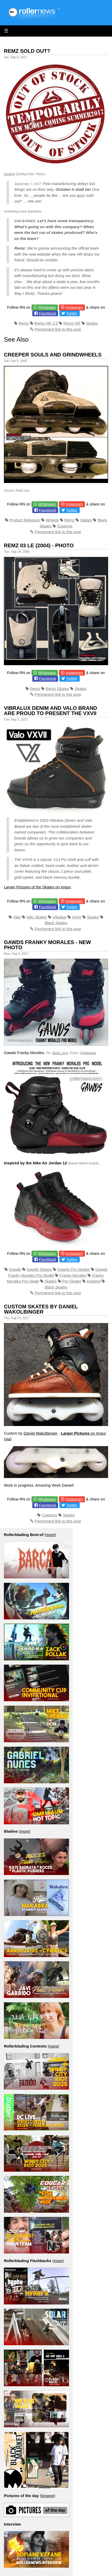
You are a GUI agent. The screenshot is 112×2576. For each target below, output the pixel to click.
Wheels (52, 520)
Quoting (9, 174)
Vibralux (59, 917)
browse (47, 2495)
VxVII (76, 917)
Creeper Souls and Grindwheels (53, 355)
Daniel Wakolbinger (41, 1433)
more (50, 1534)
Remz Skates (57, 688)
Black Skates (56, 923)
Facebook (47, 313)
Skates (92, 323)
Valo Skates (36, 917)
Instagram (74, 307)
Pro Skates (71, 1281)
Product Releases (24, 520)
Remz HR (71, 323)
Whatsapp (47, 307)
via (7, 1439)
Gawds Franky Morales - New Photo (47, 944)
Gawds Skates (39, 1269)
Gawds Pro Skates (74, 1269)
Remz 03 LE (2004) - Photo (38, 545)
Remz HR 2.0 (46, 323)
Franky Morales (72, 1275)
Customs (64, 526)
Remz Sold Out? (27, 51)
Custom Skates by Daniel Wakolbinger (41, 1309)
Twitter (71, 313)
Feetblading (88, 1053)
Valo (17, 917)
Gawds (15, 1269)
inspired (94, 1281)
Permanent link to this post (58, 329)
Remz (24, 323)
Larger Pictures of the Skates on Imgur (37, 887)
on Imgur (83, 1433)
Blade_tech (60, 1053)
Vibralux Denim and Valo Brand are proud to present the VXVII (50, 710)
